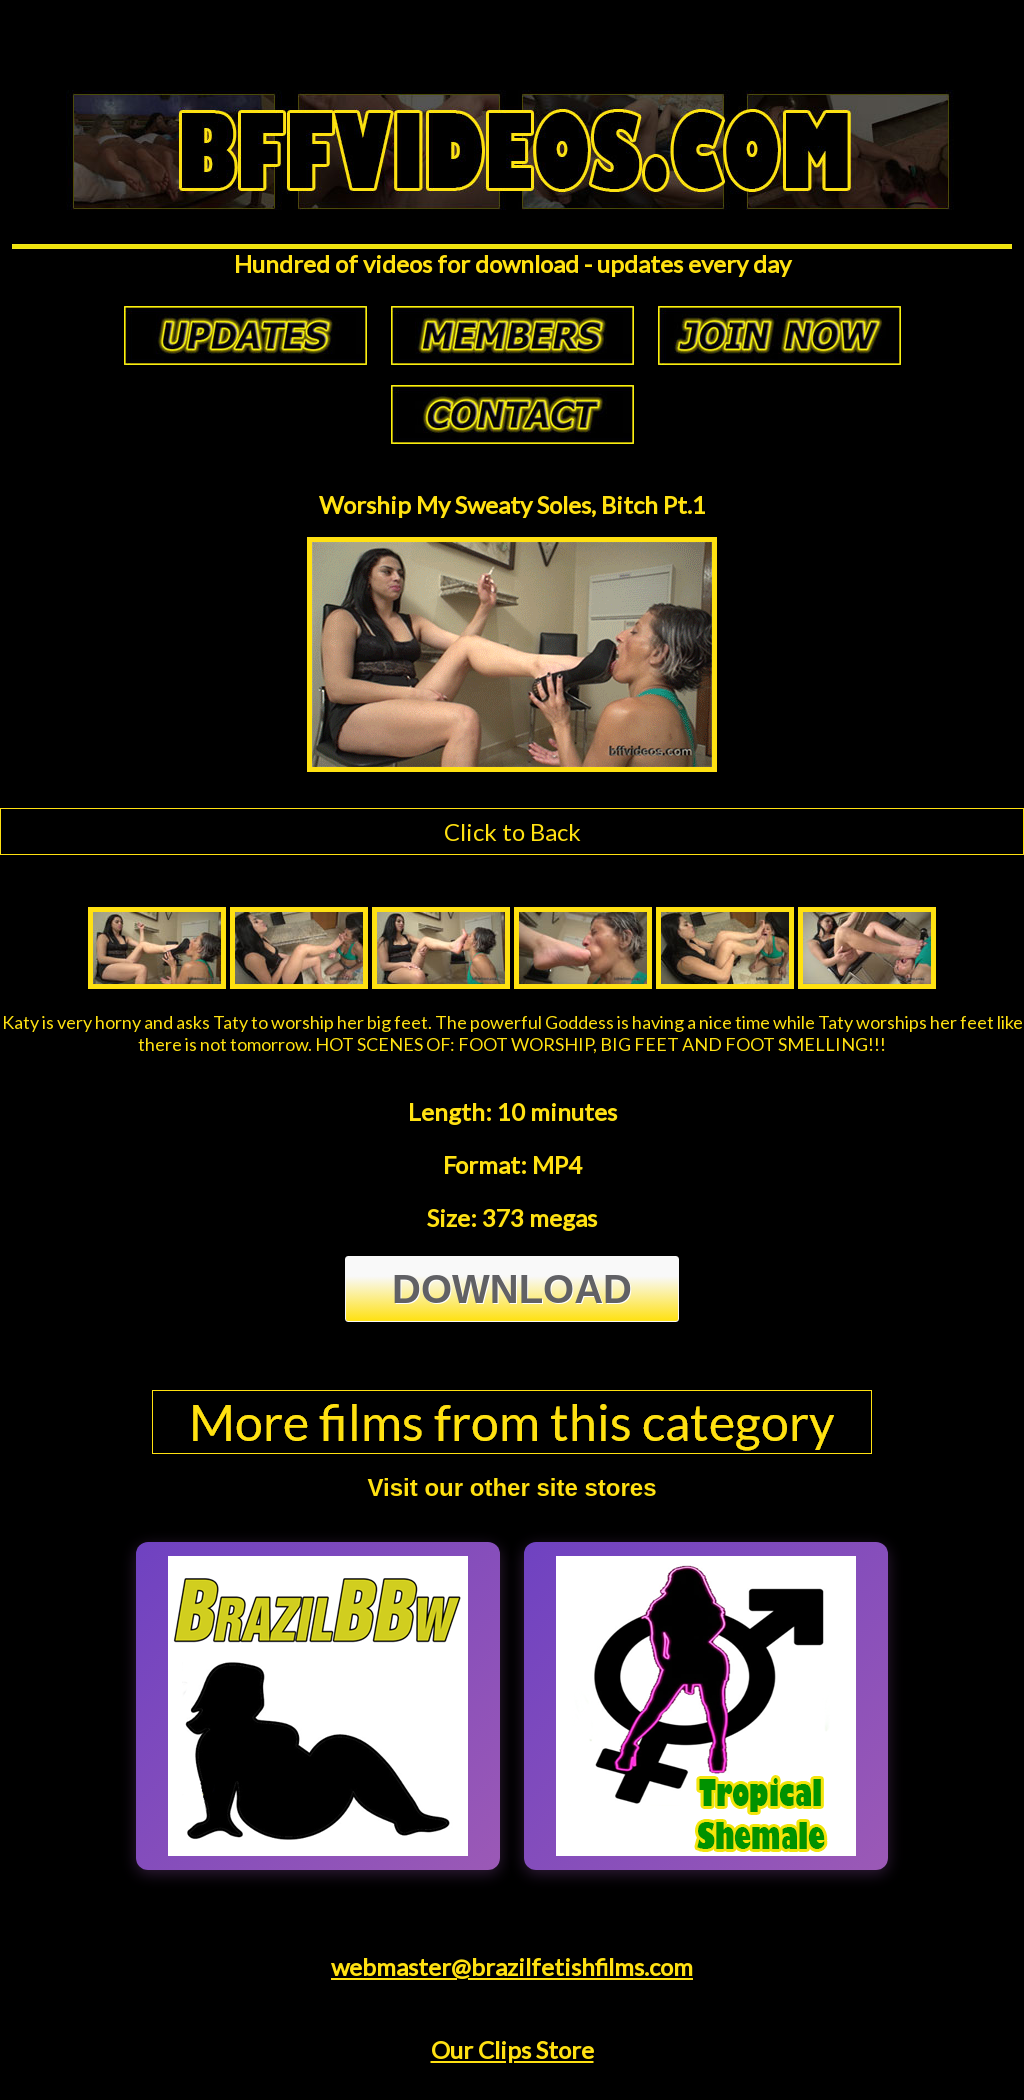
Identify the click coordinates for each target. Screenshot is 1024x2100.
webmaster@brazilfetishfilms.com (512, 1966)
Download (512, 1289)
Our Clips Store (512, 2049)
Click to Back (512, 831)
